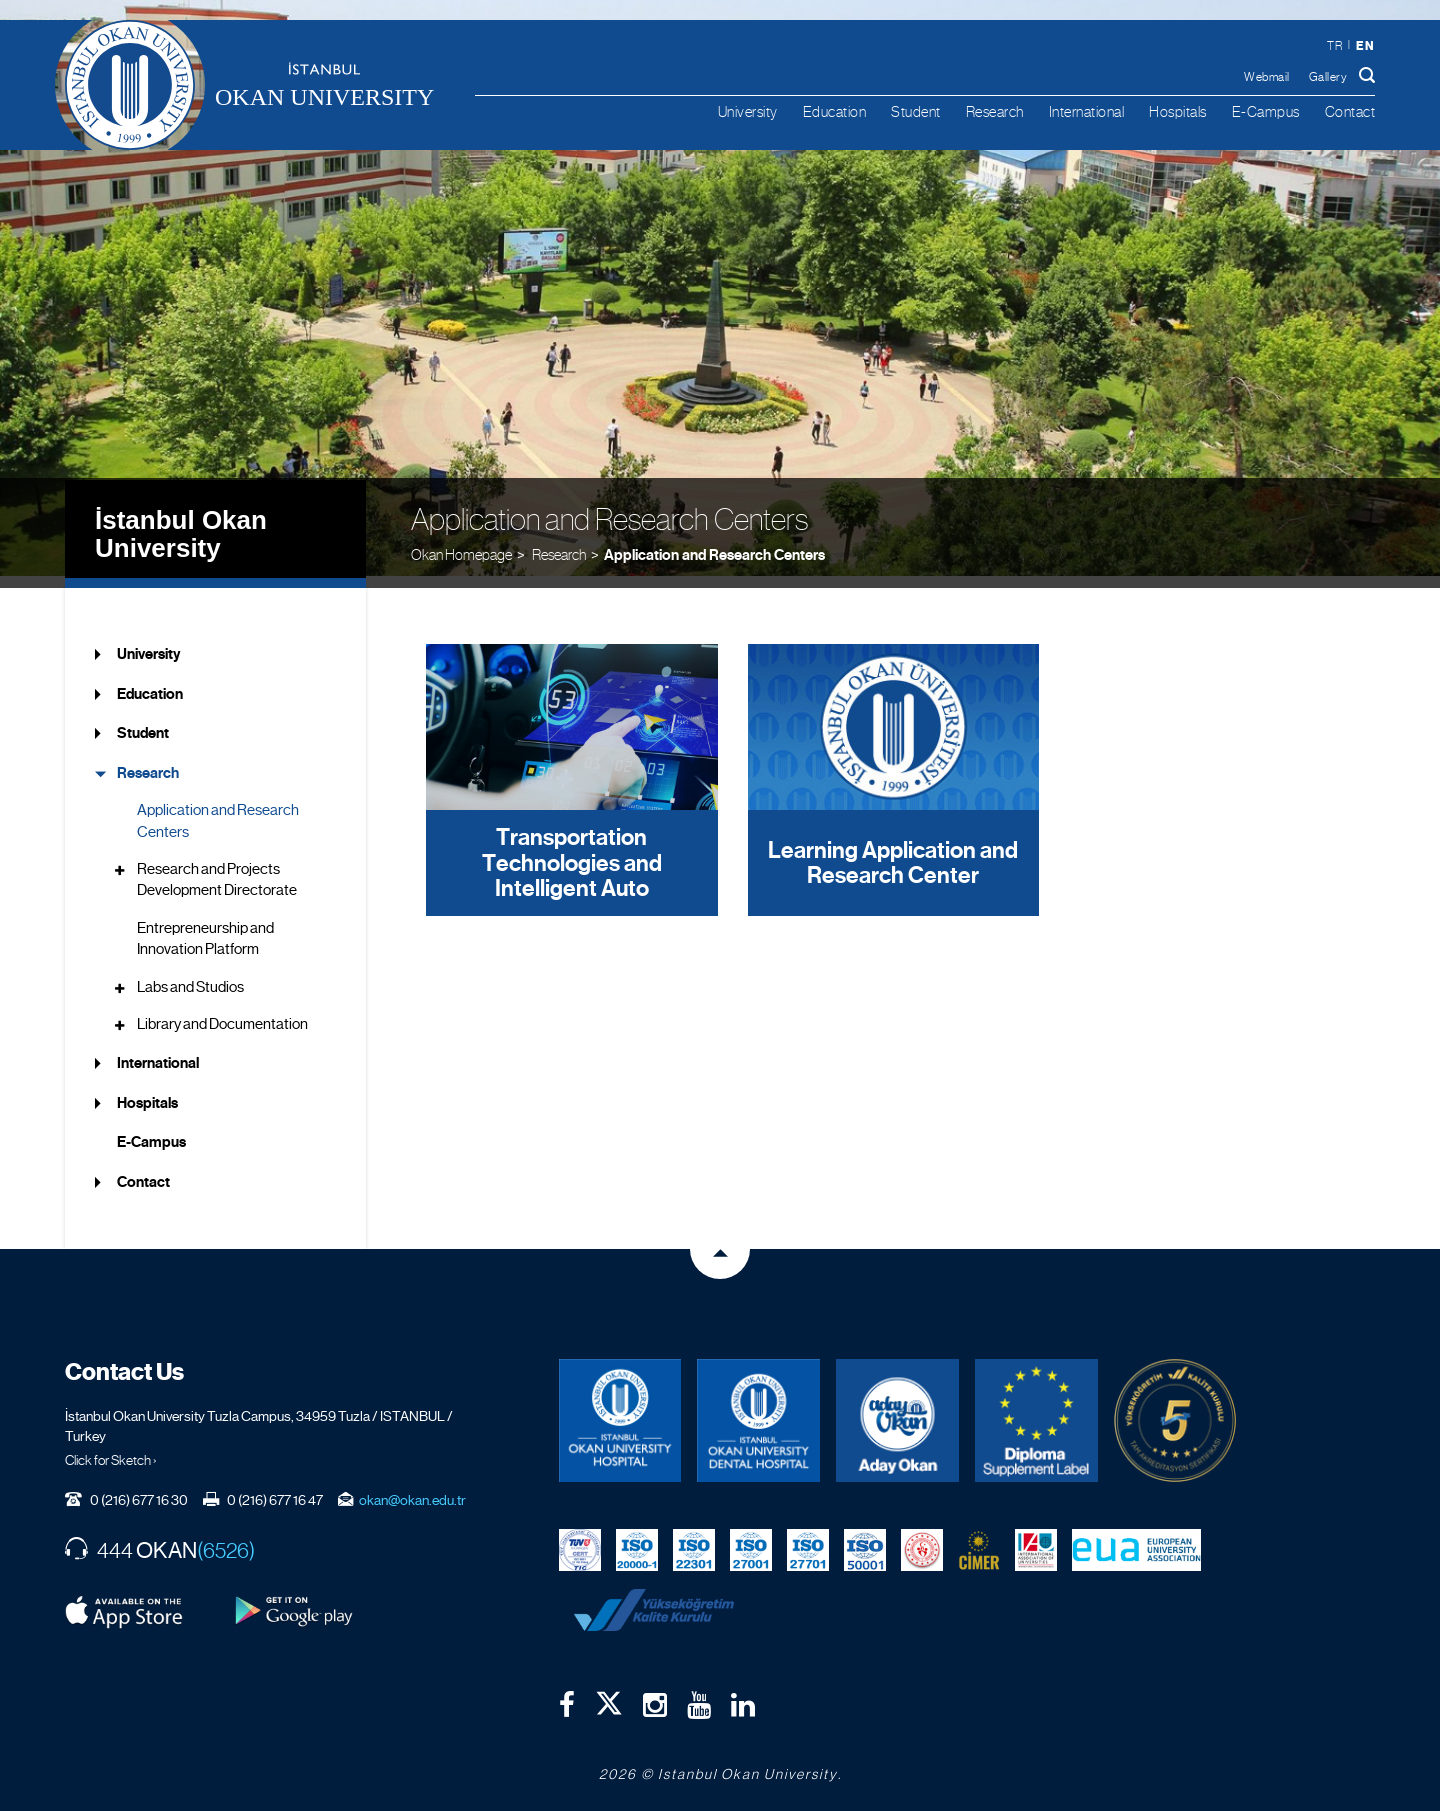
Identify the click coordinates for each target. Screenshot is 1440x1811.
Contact (1350, 111)
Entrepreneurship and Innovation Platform (205, 925)
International (1087, 111)
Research (995, 111)
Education (835, 111)
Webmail (1267, 77)
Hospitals (1178, 111)
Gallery (1328, 77)
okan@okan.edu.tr (412, 1487)
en (1365, 45)
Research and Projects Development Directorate (217, 867)
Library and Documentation (222, 1012)
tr (1334, 46)
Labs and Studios (190, 974)
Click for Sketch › (111, 1447)
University (748, 111)
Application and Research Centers (714, 541)
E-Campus (1266, 111)
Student (916, 111)
